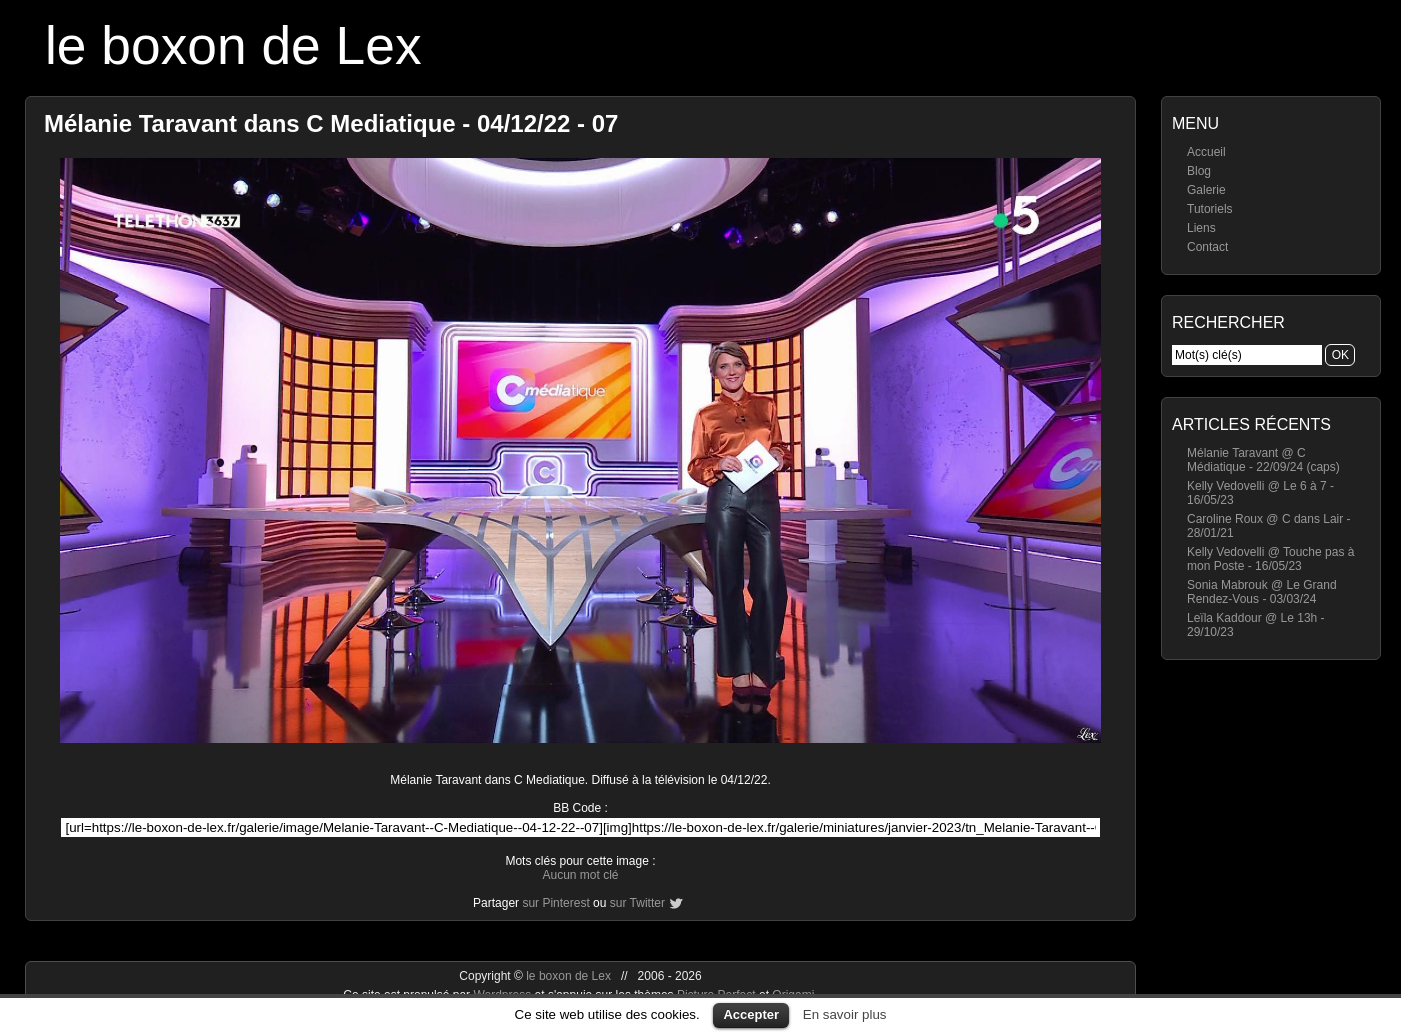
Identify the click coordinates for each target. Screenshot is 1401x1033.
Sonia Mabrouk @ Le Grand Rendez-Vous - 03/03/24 (1262, 592)
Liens (1201, 228)
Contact (1207, 247)
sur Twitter (637, 903)
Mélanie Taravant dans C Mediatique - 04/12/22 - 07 (331, 123)
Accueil (1206, 152)
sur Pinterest (555, 903)
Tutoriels (1210, 209)
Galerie (1206, 190)
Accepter (751, 1014)
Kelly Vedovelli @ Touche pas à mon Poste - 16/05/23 (1270, 559)
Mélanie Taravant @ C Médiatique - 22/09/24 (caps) (1263, 460)
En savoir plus (845, 1014)
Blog (1199, 171)
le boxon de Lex (233, 45)
